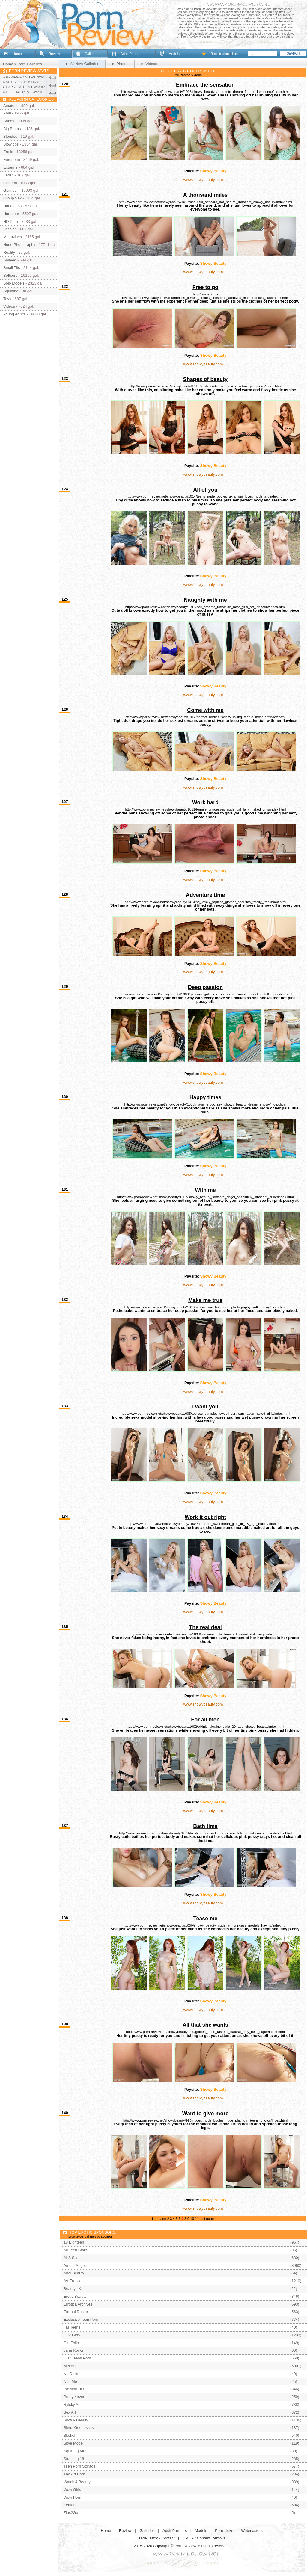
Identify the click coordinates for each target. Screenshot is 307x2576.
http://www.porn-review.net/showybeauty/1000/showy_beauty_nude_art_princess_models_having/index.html (205, 1925)
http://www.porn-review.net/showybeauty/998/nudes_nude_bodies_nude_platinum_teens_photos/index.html (205, 2120)
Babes (8, 121)
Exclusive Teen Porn (81, 2319)
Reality (9, 252)
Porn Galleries (30, 64)
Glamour (10, 190)
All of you (205, 490)
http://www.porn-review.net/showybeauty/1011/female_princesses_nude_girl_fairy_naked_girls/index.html (205, 809)
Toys (7, 299)
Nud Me (70, 2381)
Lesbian (10, 229)
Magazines (12, 237)
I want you (205, 1407)
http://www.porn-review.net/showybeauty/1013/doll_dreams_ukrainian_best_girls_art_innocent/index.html (205, 607)
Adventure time (205, 895)
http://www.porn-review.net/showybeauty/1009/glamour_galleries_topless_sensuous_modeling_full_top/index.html (205, 994)
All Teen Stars (75, 2250)
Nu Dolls (71, 2373)
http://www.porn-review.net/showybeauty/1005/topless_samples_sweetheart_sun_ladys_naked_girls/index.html (205, 1413)
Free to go (205, 287)
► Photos (120, 63)
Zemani (70, 2505)
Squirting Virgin (77, 2451)
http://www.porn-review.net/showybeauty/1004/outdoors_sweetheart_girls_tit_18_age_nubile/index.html (205, 1524)
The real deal (205, 1627)
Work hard (205, 802)
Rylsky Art (72, 2404)
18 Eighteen (74, 2242)
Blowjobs (11, 144)
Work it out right (205, 1517)
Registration (219, 53)
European (11, 159)
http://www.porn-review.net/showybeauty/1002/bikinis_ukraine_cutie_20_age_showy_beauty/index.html (205, 1726)
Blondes (10, 136)
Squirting (11, 291)
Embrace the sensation (205, 85)
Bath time (205, 1826)
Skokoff (70, 2435)
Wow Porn (72, 2497)
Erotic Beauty (75, 2296)
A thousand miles (205, 195)
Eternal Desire (76, 2311)
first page (159, 2218)
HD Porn (10, 221)
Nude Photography (19, 244)
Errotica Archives (78, 2304)
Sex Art (70, 2412)
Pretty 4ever (74, 2396)
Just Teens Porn (77, 2358)
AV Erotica (73, 2281)
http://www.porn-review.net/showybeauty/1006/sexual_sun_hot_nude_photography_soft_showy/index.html (205, 1307)
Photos (185, 75)
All (177, 75)
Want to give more (205, 2114)
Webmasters (252, 2530)
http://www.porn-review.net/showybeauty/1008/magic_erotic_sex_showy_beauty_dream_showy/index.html (205, 1104)
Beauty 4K (72, 2288)
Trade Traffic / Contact (156, 2538)
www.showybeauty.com (203, 179)
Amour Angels (76, 2265)
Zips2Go (71, 2512)
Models (174, 53)
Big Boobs (12, 128)
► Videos (149, 63)
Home (17, 53)
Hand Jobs (12, 206)
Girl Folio (71, 2343)
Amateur (10, 105)
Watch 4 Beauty (77, 2482)
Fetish (8, 175)
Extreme (10, 167)
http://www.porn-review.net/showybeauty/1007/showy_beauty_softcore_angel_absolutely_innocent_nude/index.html (205, 1197)
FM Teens (72, 2327)
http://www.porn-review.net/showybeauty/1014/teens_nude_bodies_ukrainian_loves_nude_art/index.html (205, 496)
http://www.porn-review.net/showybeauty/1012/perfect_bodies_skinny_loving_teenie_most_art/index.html (205, 717)
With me (205, 1190)
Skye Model (74, 2443)
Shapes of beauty (205, 379)
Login (236, 53)
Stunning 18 (74, 2458)
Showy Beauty (213, 171)
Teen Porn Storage (80, 2466)
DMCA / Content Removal (205, 2538)
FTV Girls (72, 2335)
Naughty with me (205, 600)
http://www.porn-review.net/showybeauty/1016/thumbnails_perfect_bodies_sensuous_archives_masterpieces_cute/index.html (205, 296)
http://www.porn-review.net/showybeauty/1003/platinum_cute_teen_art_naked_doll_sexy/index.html (205, 1634)
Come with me (205, 710)
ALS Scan (72, 2257)
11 (197, 2218)
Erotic (8, 151)
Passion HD (74, 2389)
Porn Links (224, 2530)
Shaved (9, 260)
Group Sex (12, 198)
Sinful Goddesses (79, 2427)
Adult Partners (131, 53)
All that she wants (205, 2025)
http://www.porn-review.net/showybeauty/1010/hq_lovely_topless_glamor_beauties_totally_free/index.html (205, 902)
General (10, 183)
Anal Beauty (74, 2273)
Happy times (205, 1097)
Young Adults (14, 314)
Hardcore (11, 213)
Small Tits (11, 267)
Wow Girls (72, 2489)
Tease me (205, 1919)
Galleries (91, 53)
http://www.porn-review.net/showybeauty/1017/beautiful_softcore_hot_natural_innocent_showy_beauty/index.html (205, 202)
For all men (205, 1720)
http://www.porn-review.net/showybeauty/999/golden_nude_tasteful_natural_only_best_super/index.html (205, 2032)
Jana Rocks (74, 2350)
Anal (7, 113)
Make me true (205, 1300)
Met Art (70, 2366)
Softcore (10, 275)
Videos (196, 75)
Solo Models (13, 283)
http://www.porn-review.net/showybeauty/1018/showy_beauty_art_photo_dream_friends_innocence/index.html (205, 91)
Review (54, 53)
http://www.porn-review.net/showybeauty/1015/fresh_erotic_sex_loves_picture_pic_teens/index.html (205, 386)
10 (192, 2218)
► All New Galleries (82, 63)
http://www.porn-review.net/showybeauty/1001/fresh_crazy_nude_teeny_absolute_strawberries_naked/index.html (205, 1833)
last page (207, 2218)
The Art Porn (74, 2474)
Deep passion (205, 987)
